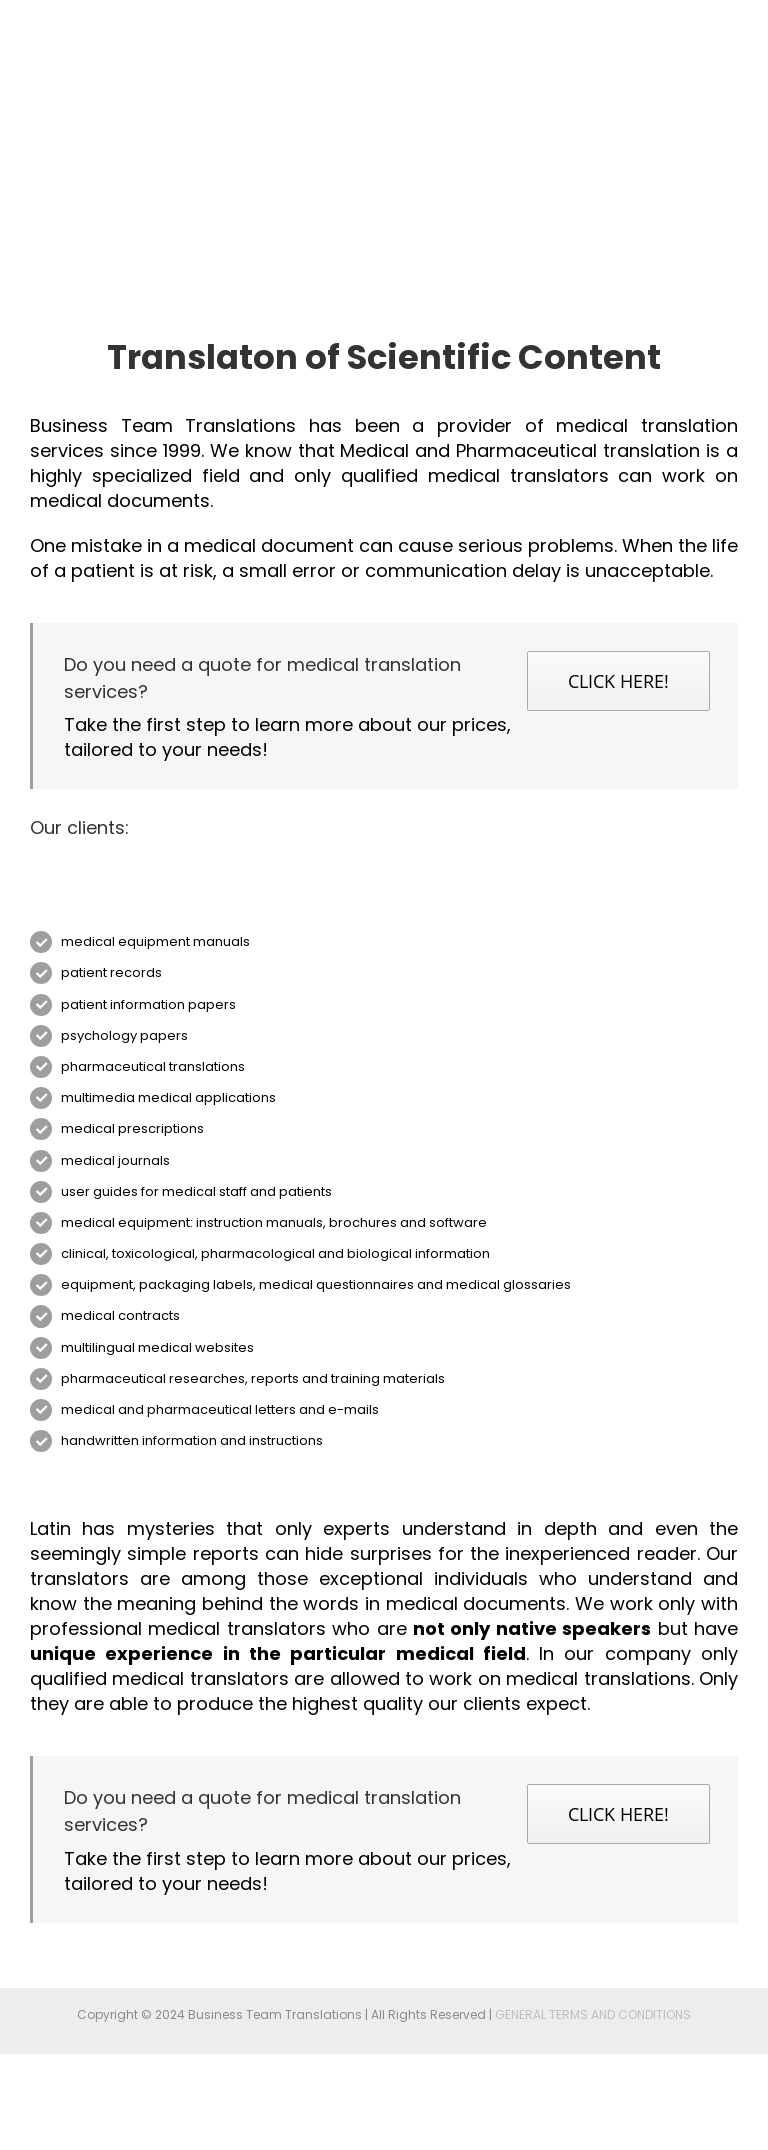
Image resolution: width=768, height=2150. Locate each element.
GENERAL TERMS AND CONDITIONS (593, 2014)
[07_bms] (384, 852)
